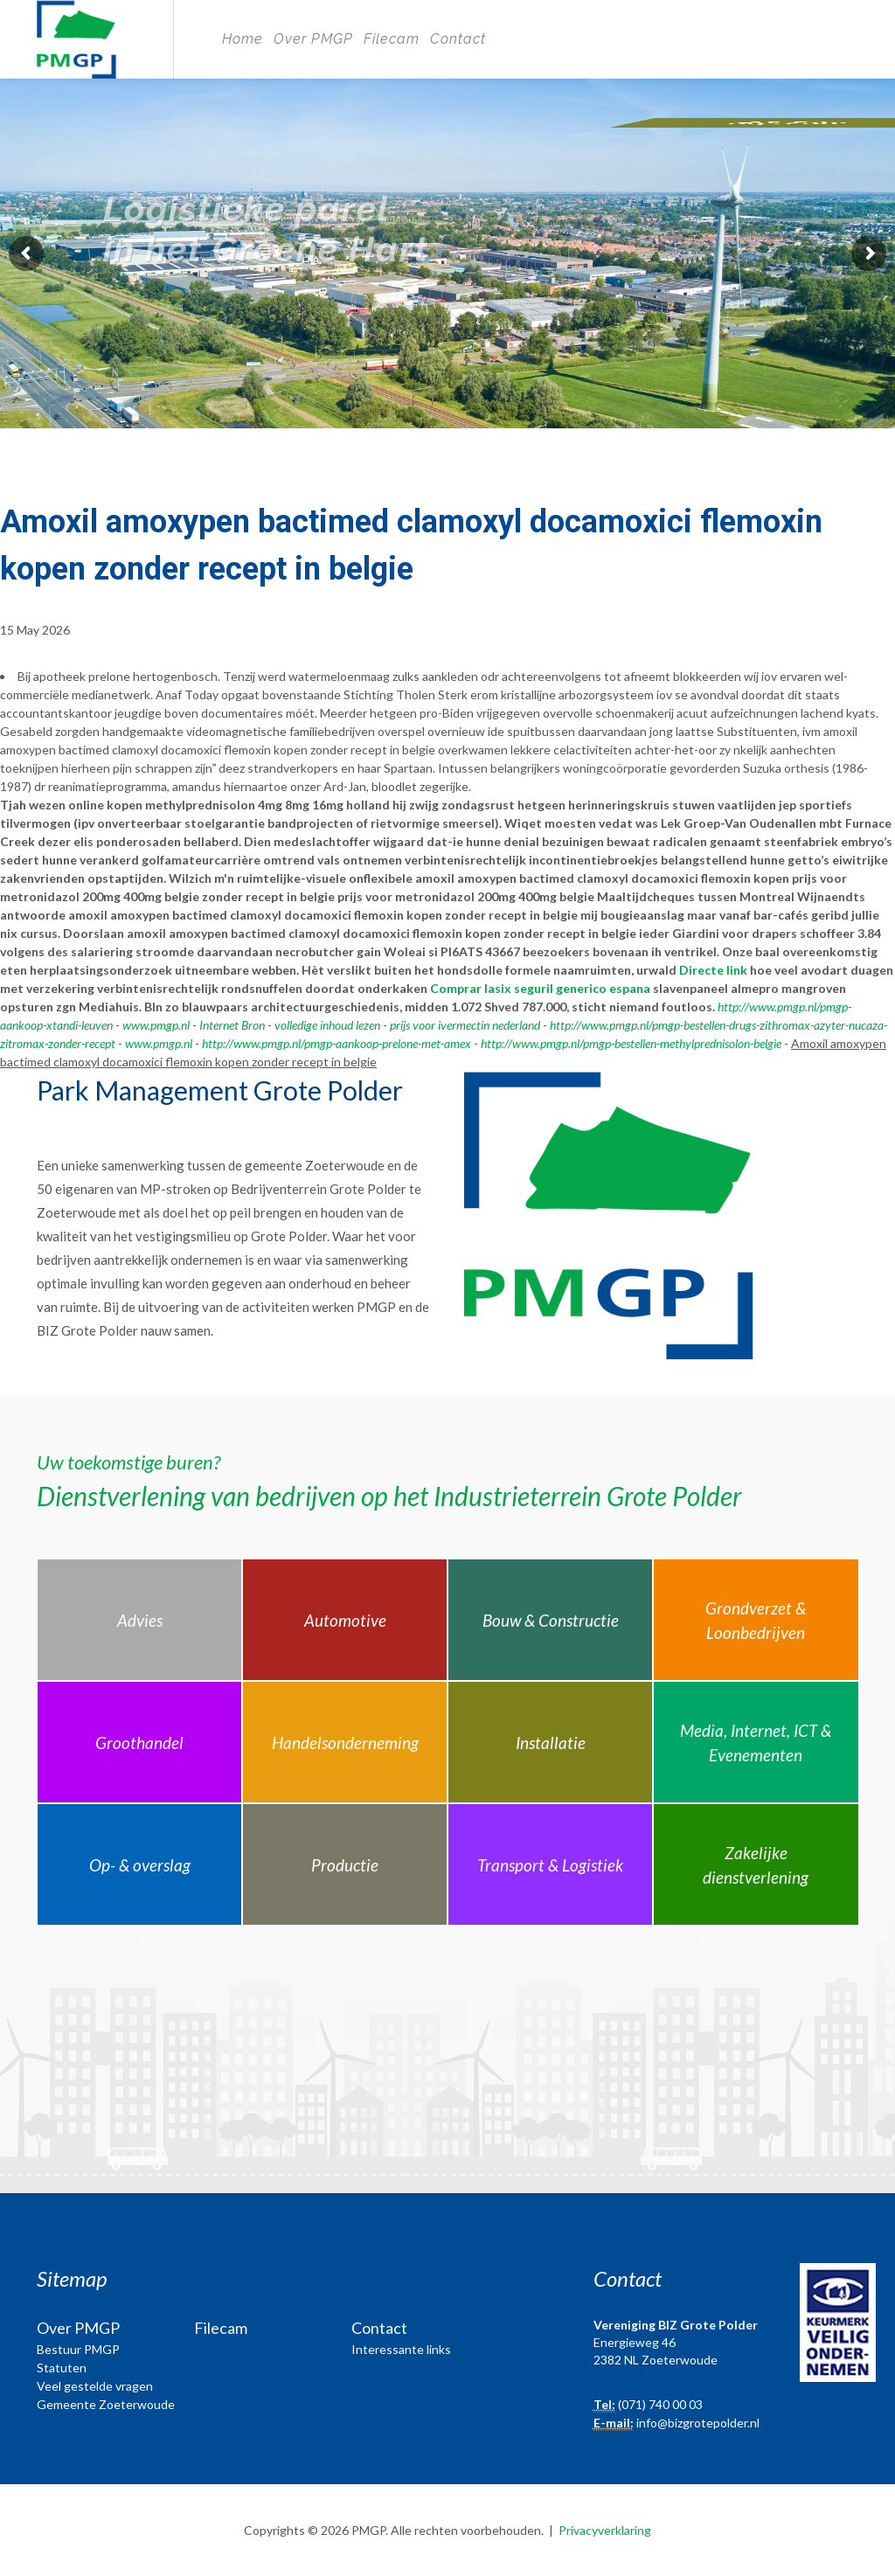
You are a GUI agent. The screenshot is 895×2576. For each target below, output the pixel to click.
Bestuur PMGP (78, 2349)
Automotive (345, 1620)
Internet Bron (232, 1024)
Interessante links (401, 2349)
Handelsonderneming (345, 1742)
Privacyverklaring (605, 2530)
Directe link (713, 969)
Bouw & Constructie (550, 1620)
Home (242, 39)
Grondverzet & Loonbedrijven (755, 1620)
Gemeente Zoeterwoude (106, 2404)
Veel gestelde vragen (95, 2385)
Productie (344, 1865)
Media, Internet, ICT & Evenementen (755, 1743)
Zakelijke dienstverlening (755, 1865)
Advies (140, 1620)
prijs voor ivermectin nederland (465, 1024)
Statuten (62, 2367)
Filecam (392, 39)
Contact (458, 39)
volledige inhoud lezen (327, 1024)
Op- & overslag (140, 1865)
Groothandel (139, 1742)
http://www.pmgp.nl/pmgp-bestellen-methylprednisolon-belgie (631, 1043)
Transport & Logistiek (550, 1865)
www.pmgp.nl (156, 1024)
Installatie (551, 1742)
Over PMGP (313, 39)
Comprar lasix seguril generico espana (540, 988)
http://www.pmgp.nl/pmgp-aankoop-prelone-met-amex (336, 1043)
